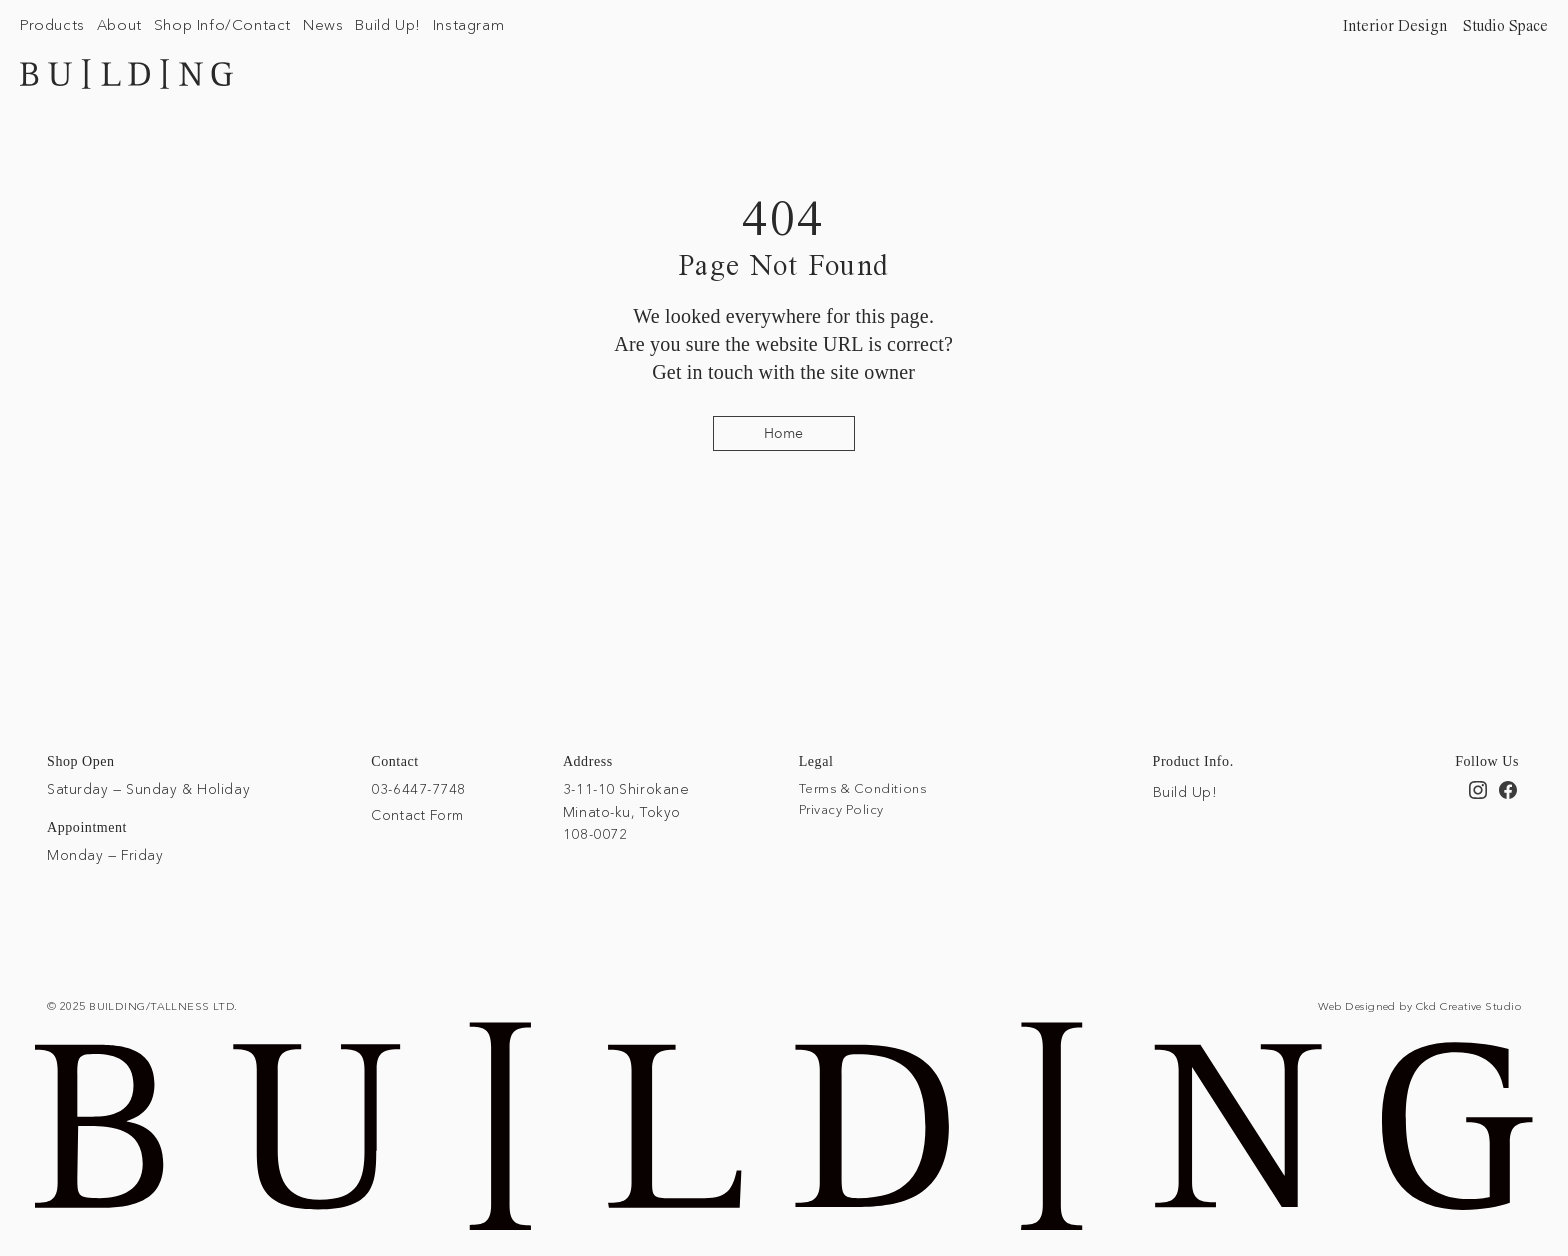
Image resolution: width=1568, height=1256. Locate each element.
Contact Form (417, 815)
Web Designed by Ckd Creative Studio (1419, 1006)
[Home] (784, 433)
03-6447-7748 (418, 789)
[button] (52, 24)
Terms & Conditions (862, 788)
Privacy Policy (841, 809)
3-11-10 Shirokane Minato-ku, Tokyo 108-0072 (626, 811)
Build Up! (1185, 792)
